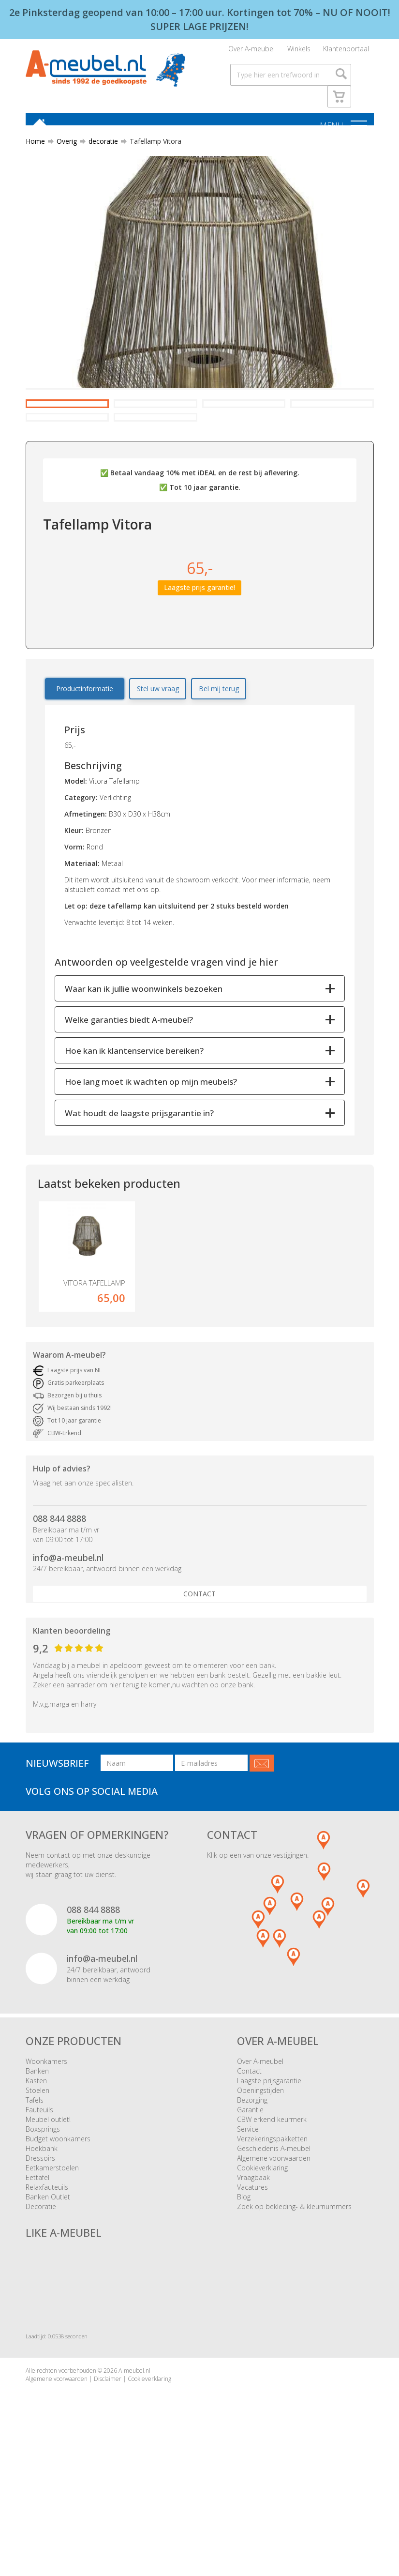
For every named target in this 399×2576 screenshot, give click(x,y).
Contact (199, 1687)
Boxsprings (43, 2222)
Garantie (250, 2203)
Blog (244, 2290)
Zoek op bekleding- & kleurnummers (294, 2300)
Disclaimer (107, 2472)
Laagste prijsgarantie (269, 2174)
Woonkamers (46, 2155)
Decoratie (41, 2300)
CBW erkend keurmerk (272, 2213)
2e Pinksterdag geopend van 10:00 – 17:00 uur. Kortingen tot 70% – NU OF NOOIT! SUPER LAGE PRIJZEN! (199, 19)
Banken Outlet (48, 2290)
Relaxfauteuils (47, 2281)
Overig (63, 147)
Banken (37, 2164)
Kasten (36, 2174)
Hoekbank (42, 2242)
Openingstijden (260, 2184)
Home (35, 147)
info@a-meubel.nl (68, 1651)
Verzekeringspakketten (272, 2232)
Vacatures (252, 2281)
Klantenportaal (346, 51)
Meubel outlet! (48, 2213)
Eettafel (37, 2271)
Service (248, 2222)
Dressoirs (40, 2252)
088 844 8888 (59, 1612)
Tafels (35, 2193)
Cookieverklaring (262, 2261)
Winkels (298, 51)
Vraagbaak (253, 2271)
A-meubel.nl (134, 2464)
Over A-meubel (251, 51)
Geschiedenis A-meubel (273, 2242)
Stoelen (37, 2184)
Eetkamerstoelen (52, 2261)
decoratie (99, 147)
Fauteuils (39, 2203)
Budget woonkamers (58, 2232)
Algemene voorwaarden (273, 2252)
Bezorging (252, 2193)
